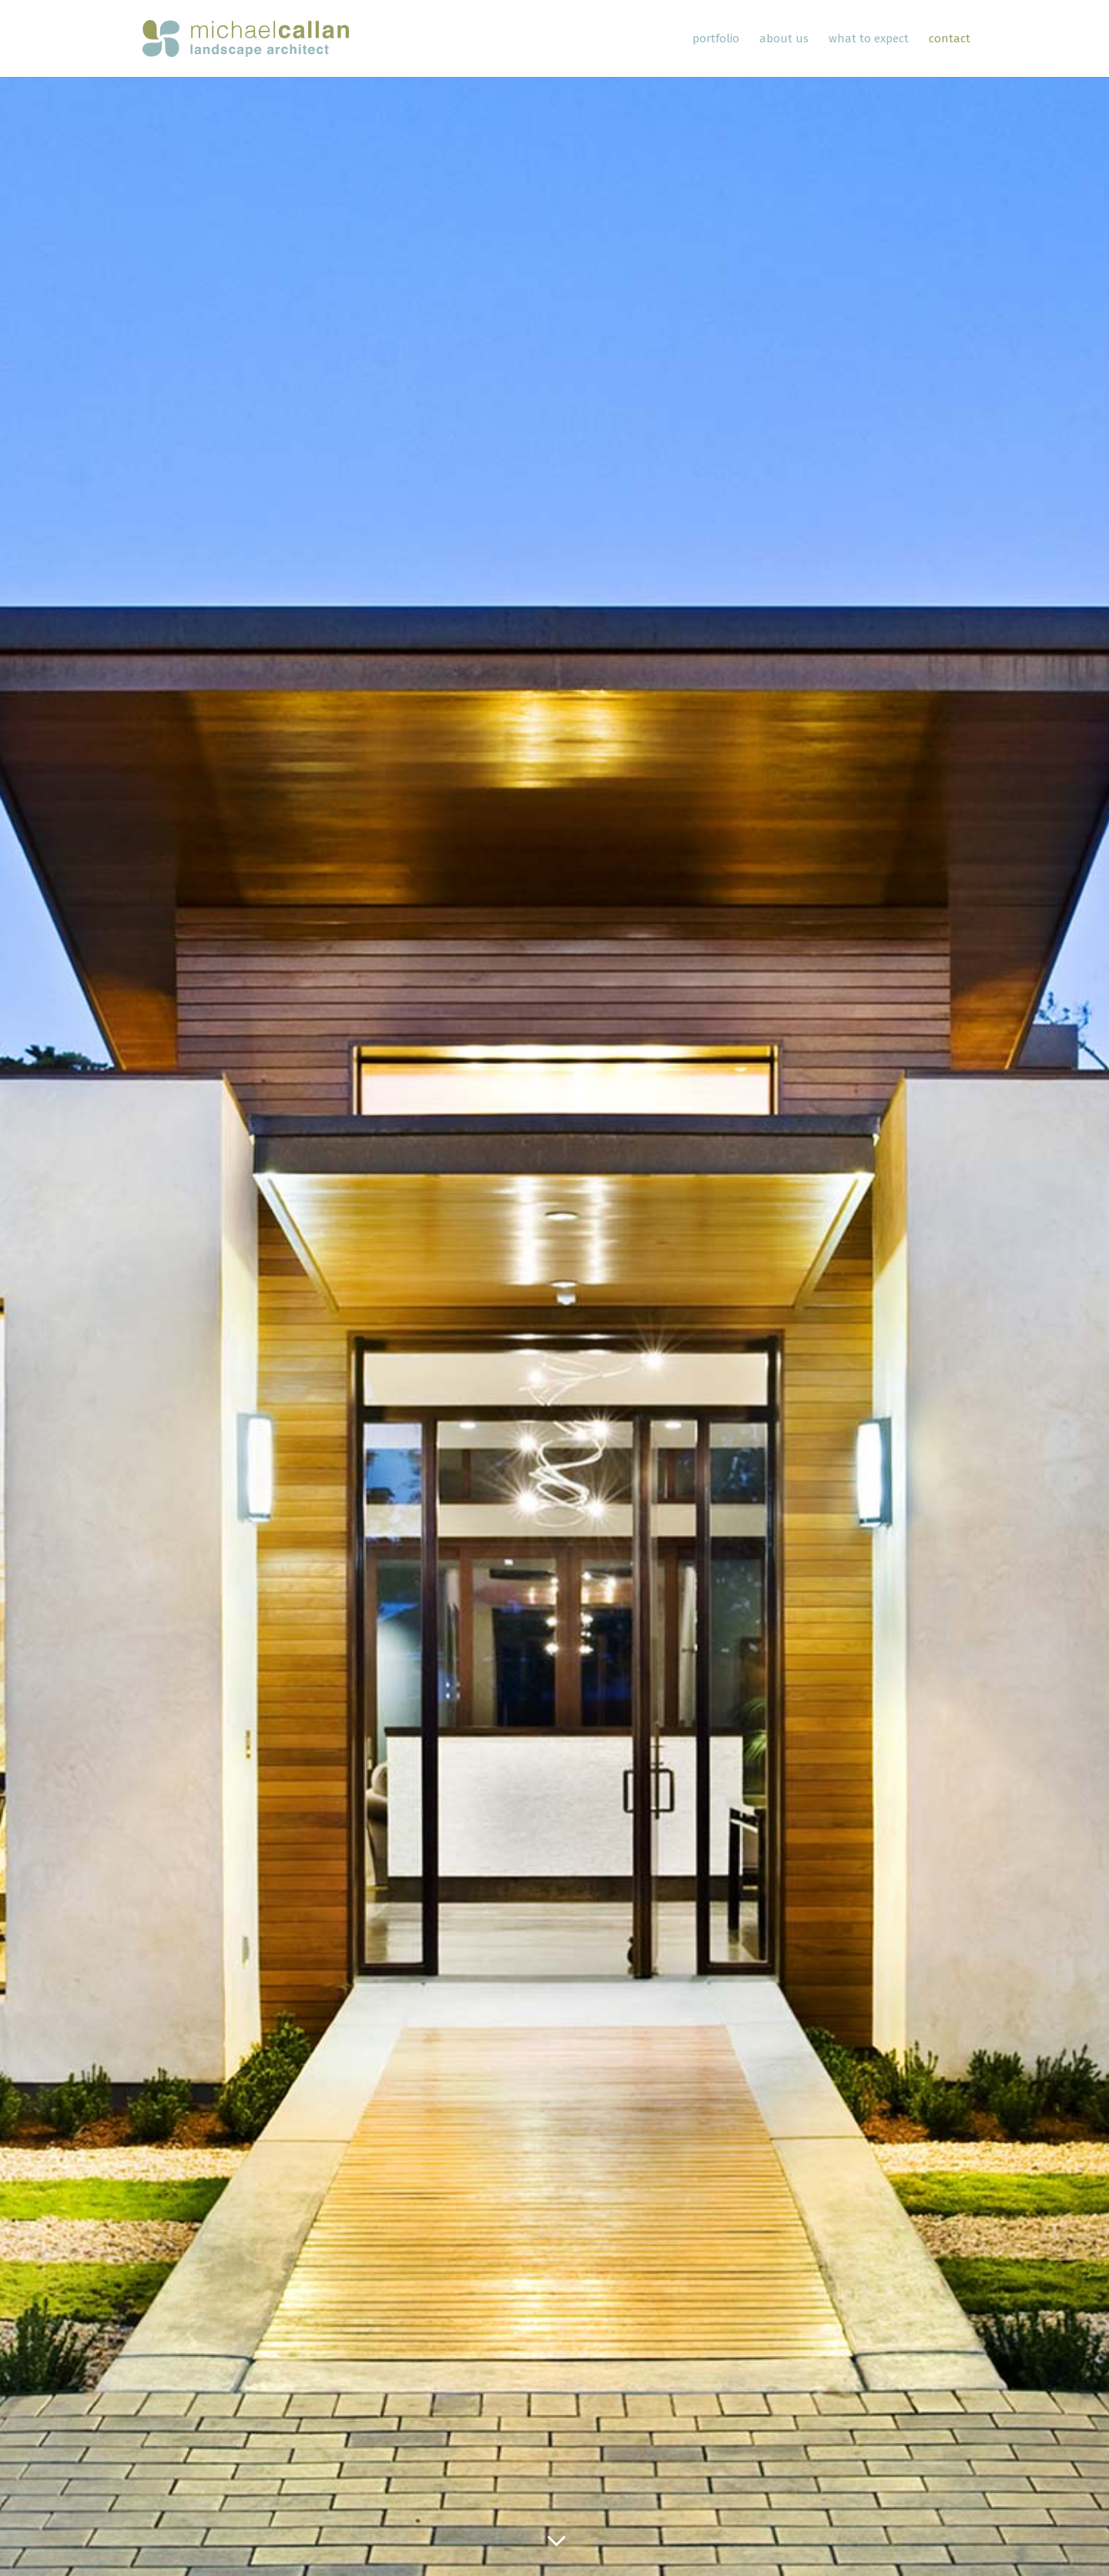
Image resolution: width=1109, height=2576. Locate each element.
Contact (949, 39)
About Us (784, 39)
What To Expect (869, 39)
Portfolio (715, 39)
